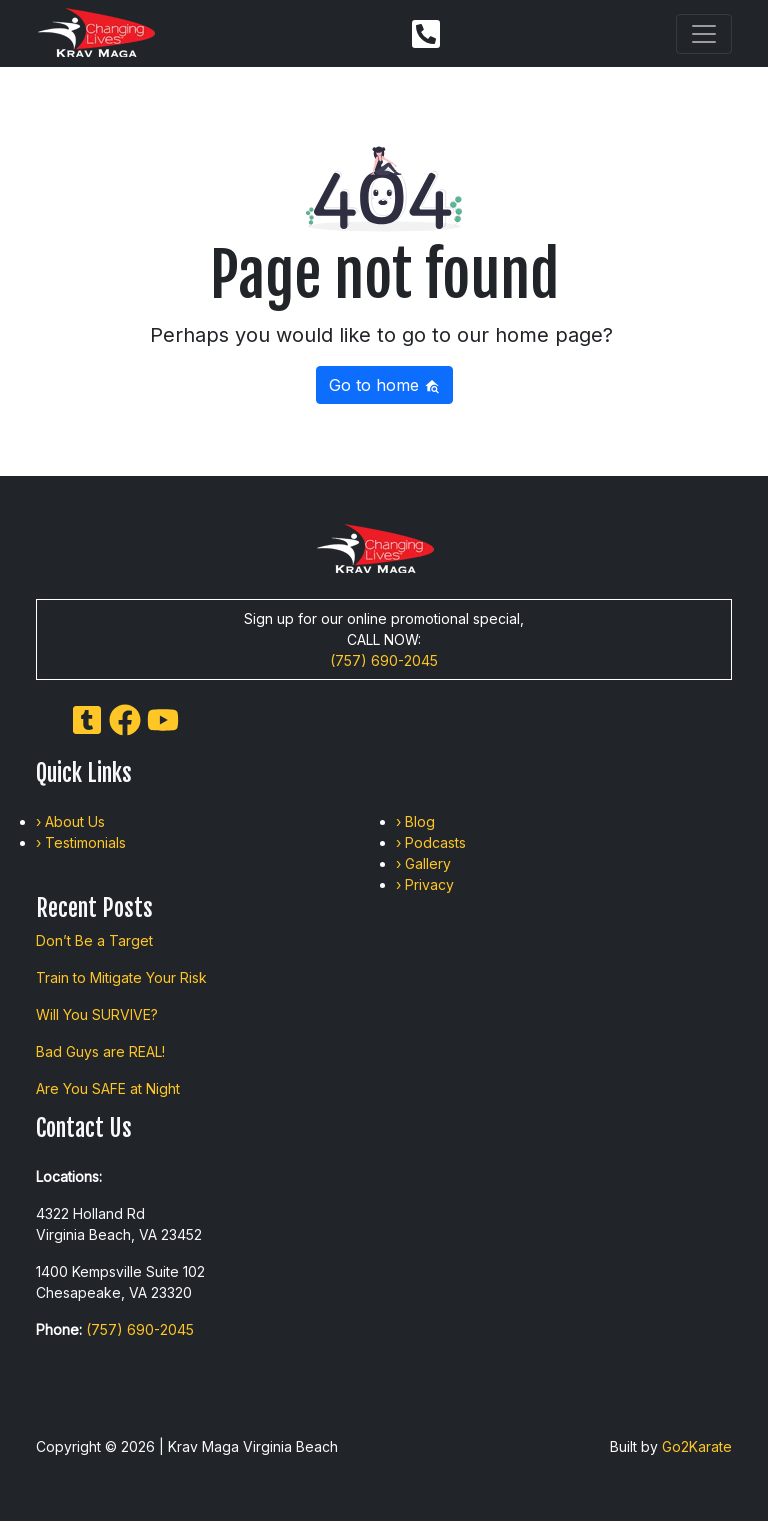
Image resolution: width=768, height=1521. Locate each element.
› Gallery (423, 863)
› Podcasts (431, 842)
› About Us (70, 821)
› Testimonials (81, 842)
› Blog (415, 821)
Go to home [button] (384, 385)
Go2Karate (697, 1446)
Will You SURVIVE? (97, 1014)
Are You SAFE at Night (108, 1088)
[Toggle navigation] (704, 34)
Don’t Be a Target (94, 940)
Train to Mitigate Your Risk (121, 977)
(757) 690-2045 (384, 660)
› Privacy (425, 884)
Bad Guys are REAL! (100, 1051)
